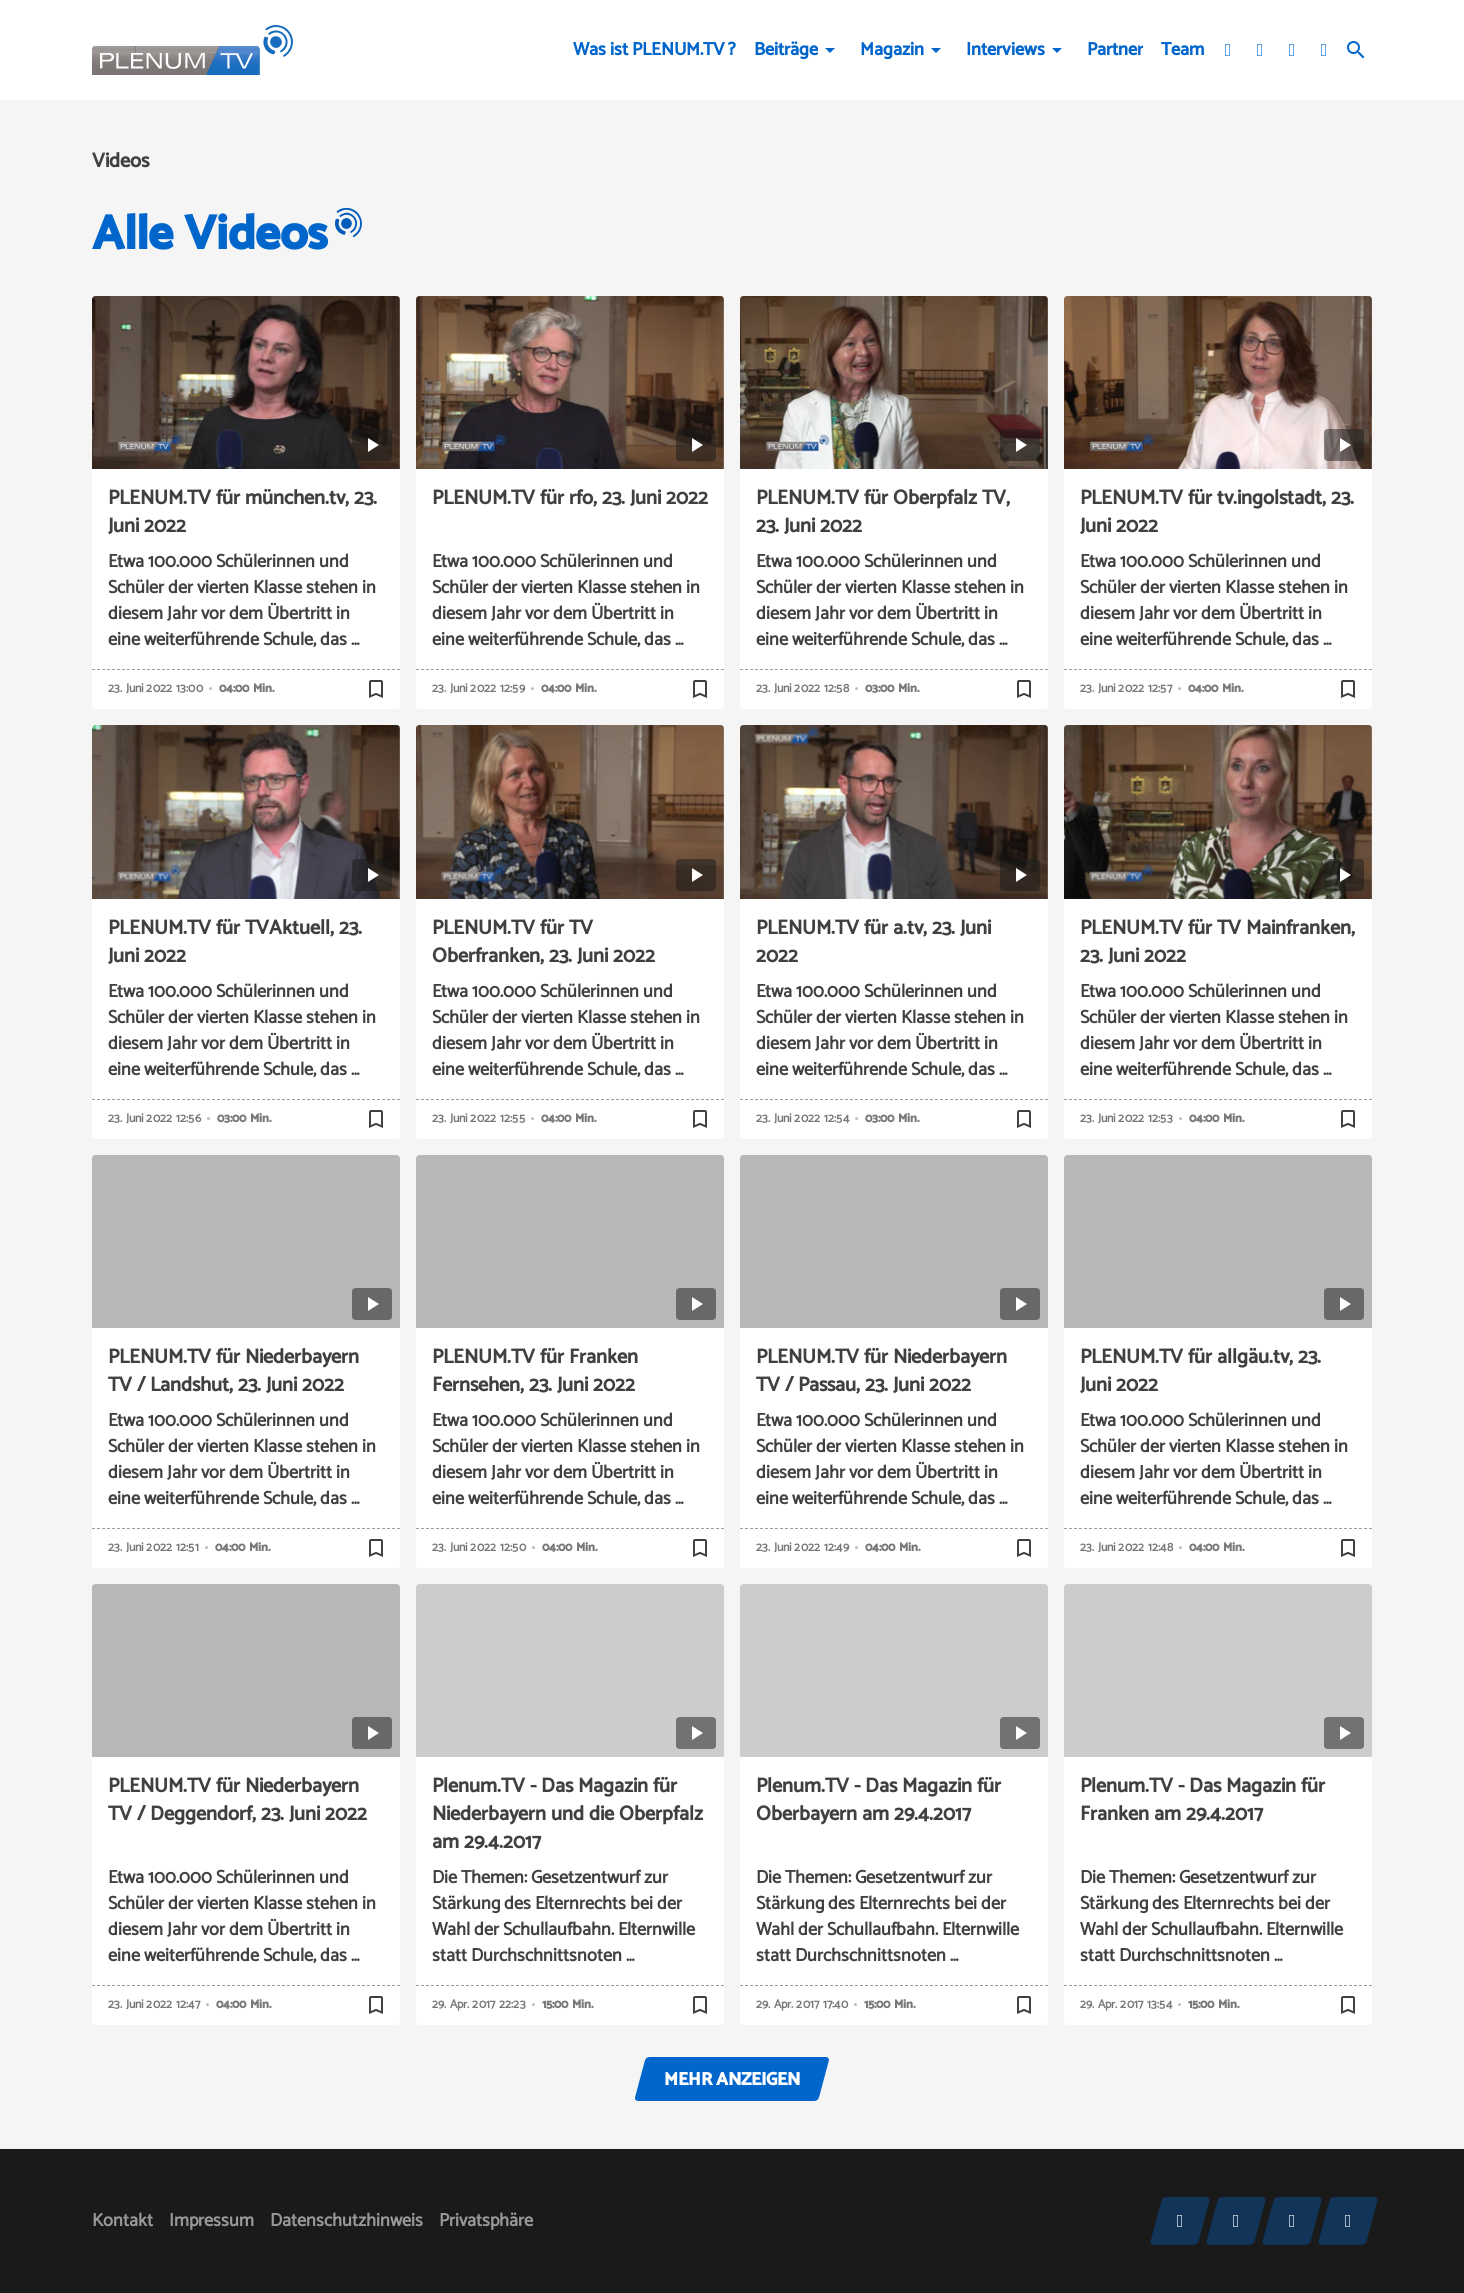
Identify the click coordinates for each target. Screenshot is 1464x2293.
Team (1182, 50)
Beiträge (786, 50)
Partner (1115, 50)
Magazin (892, 50)
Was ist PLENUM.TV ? (654, 50)
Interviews (1005, 50)
